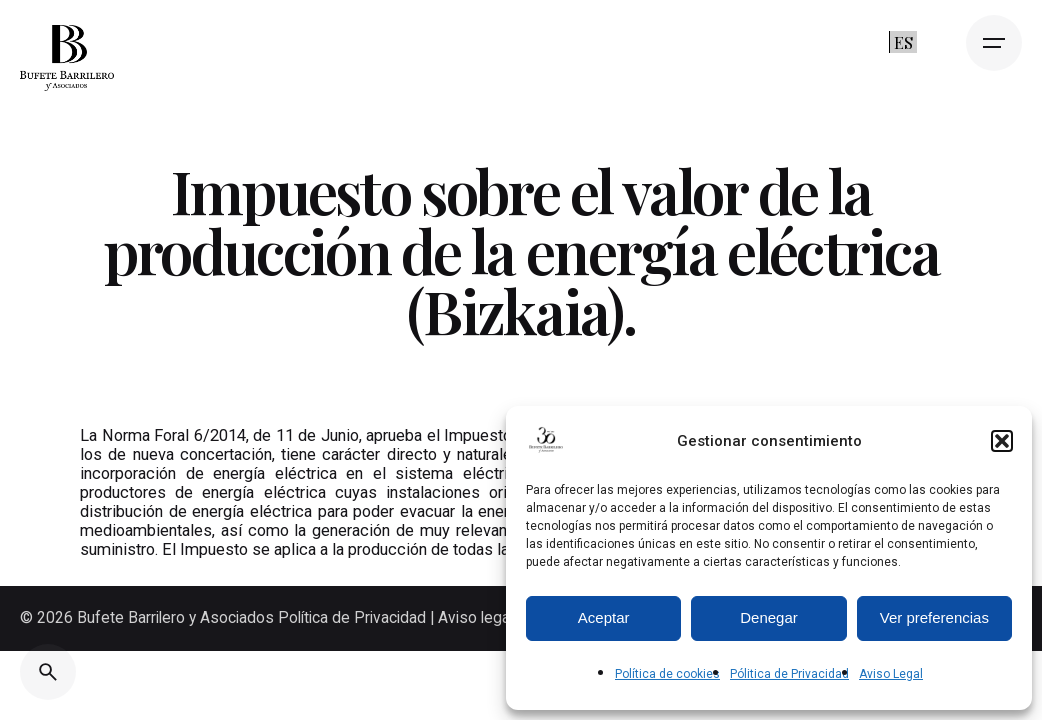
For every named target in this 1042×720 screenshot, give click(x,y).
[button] (1002, 441)
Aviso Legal (891, 674)
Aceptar (604, 617)
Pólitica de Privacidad (789, 674)
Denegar (769, 617)
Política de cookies (667, 674)
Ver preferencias (934, 617)
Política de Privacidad (354, 618)
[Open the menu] (994, 43)
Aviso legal (475, 618)
